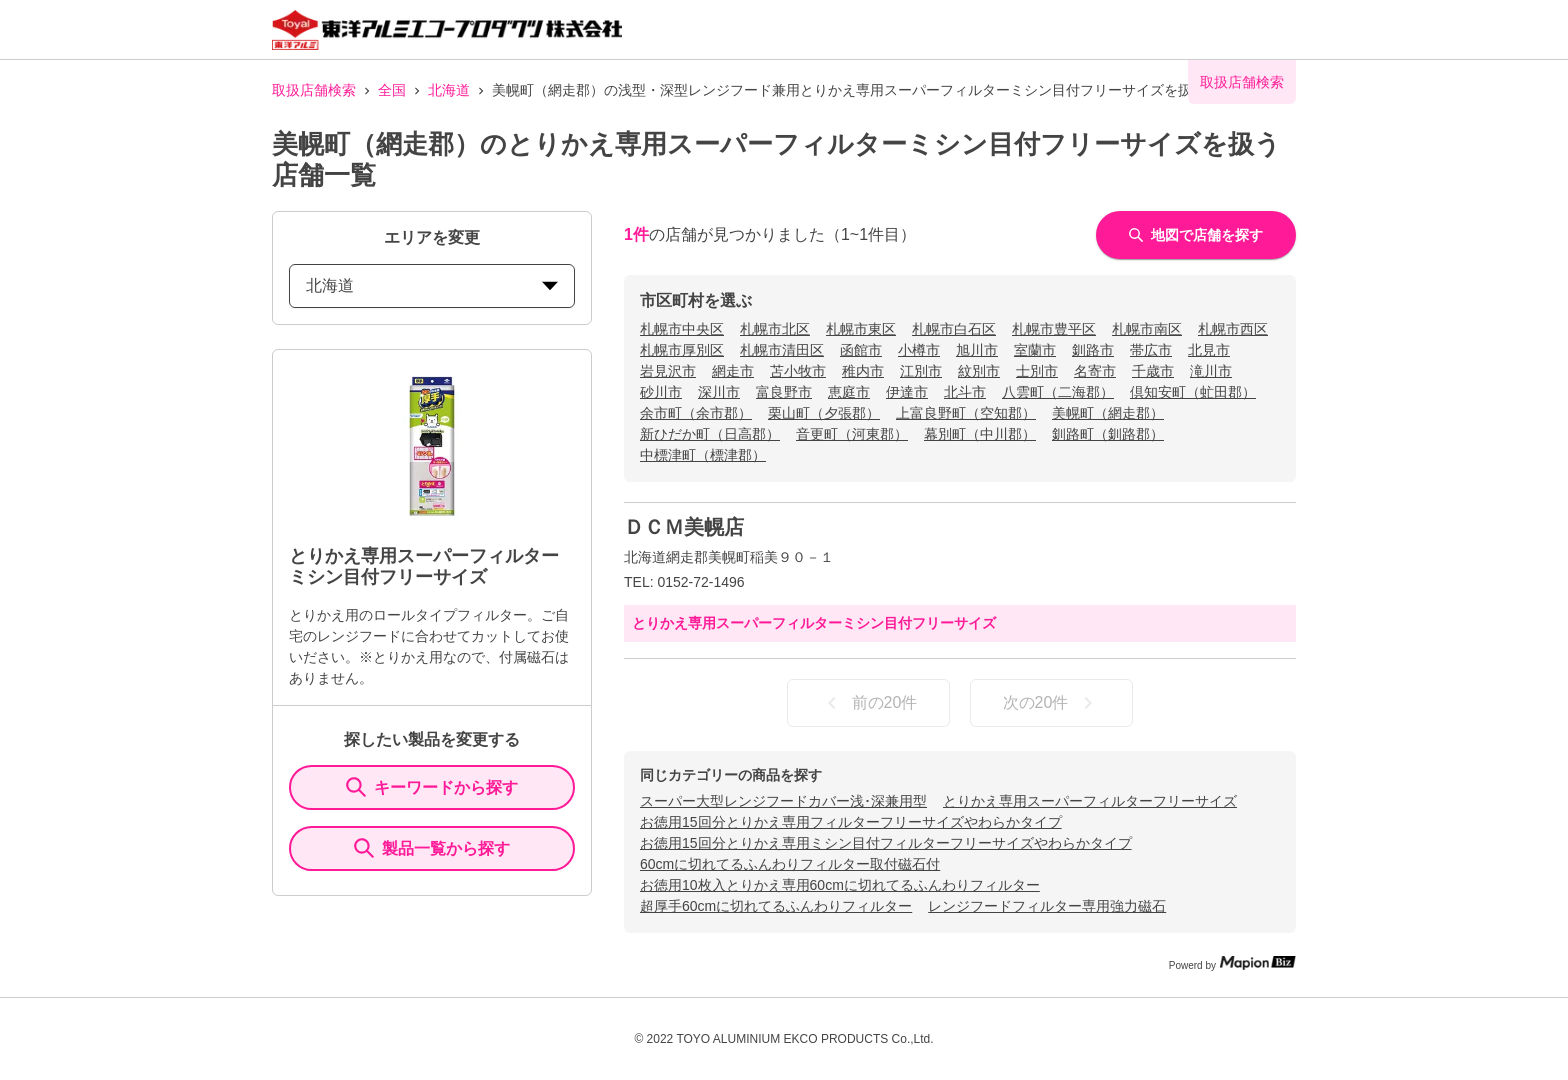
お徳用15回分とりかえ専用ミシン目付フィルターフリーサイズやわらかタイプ (886, 843)
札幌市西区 (1233, 329)
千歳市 (1153, 371)
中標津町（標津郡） (703, 455)
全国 (392, 90)
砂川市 (661, 392)
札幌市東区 (861, 329)
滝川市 (1211, 371)
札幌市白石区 (954, 329)
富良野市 (784, 392)
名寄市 (1095, 371)
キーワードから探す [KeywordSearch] (432, 787)
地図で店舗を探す (1196, 235)
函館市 (861, 350)
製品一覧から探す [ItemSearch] (432, 848)
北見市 (1209, 350)
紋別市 (979, 371)
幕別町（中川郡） (980, 434)
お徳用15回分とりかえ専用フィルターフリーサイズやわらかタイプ (851, 822)
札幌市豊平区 (1054, 329)
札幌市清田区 (782, 350)
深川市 (719, 392)
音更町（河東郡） (852, 434)
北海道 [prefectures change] (432, 285)
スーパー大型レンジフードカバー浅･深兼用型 (783, 801)
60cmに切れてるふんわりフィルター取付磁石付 (790, 864)
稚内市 (863, 371)
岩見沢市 (668, 371)
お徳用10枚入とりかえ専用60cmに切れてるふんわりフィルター (840, 885)
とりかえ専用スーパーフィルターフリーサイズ (1090, 801)
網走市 (733, 371)
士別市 (1037, 371)
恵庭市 (849, 392)
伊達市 (907, 392)
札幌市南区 (1147, 329)
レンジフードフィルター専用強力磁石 (1047, 906)
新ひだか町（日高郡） (710, 434)
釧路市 (1093, 350)
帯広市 (1151, 350)
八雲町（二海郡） (1058, 392)
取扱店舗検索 (314, 90)
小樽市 (919, 350)
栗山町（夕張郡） (824, 413)
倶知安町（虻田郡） (1193, 392)
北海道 (449, 90)
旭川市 (977, 350)
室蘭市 (1035, 350)
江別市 (921, 371)
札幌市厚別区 (682, 350)
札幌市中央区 (682, 329)
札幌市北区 (775, 329)
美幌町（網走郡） (1108, 413)
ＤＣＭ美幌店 (684, 527)
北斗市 (965, 392)
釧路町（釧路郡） (1108, 434)
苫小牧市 (798, 371)
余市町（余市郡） (696, 413)
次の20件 (1052, 703)
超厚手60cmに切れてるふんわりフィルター (776, 906)
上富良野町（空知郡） (966, 413)
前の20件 (869, 703)
